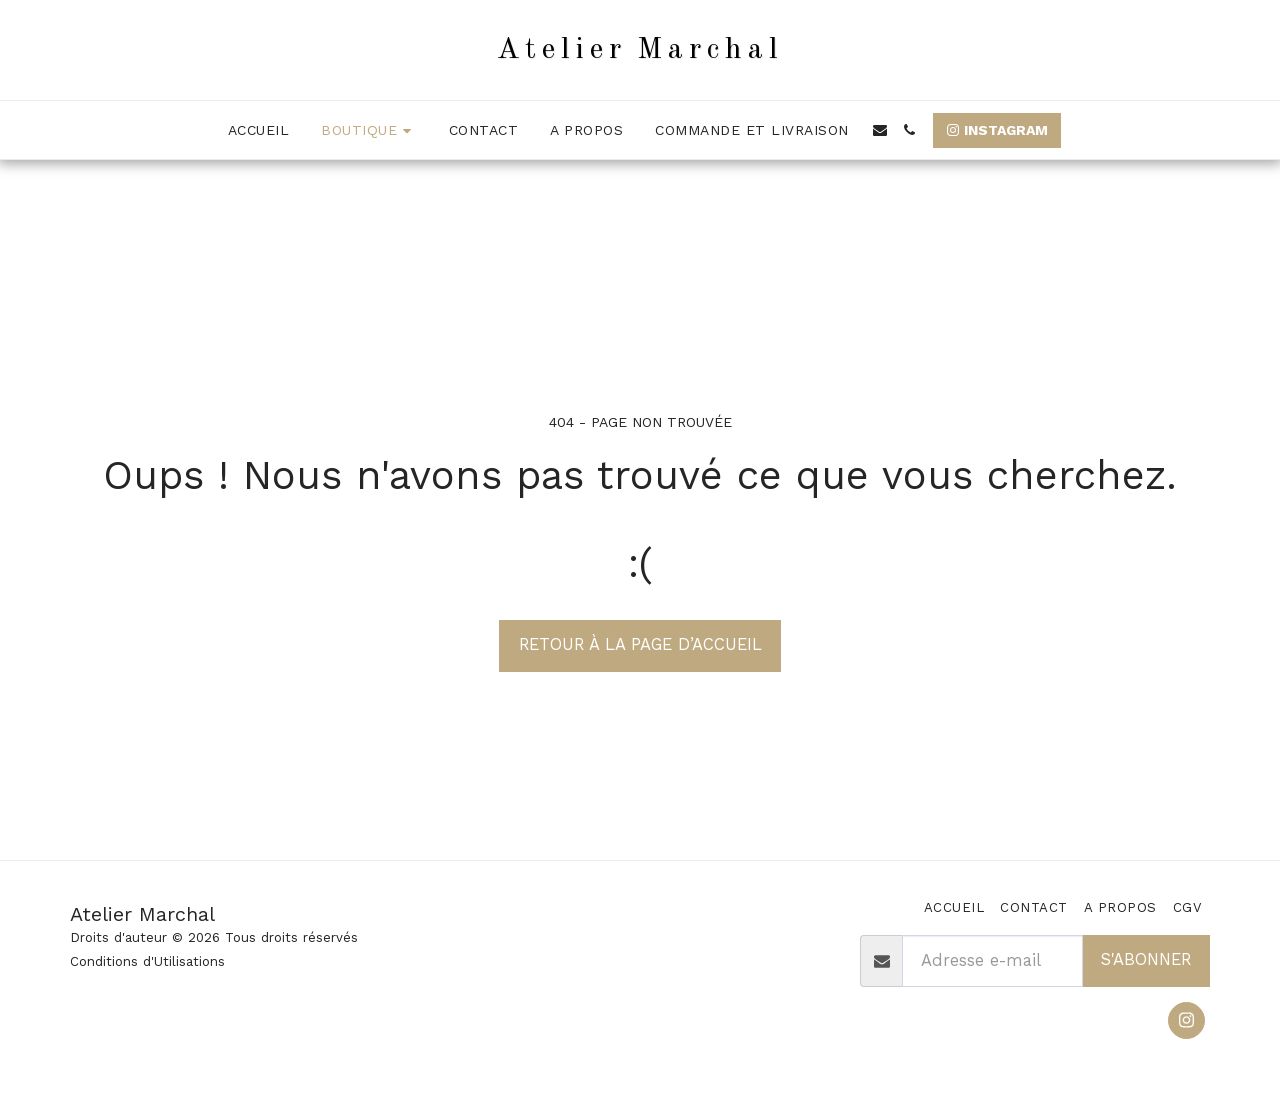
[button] (880, 130)
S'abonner (1146, 959)
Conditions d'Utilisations (147, 961)
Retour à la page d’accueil (640, 644)
